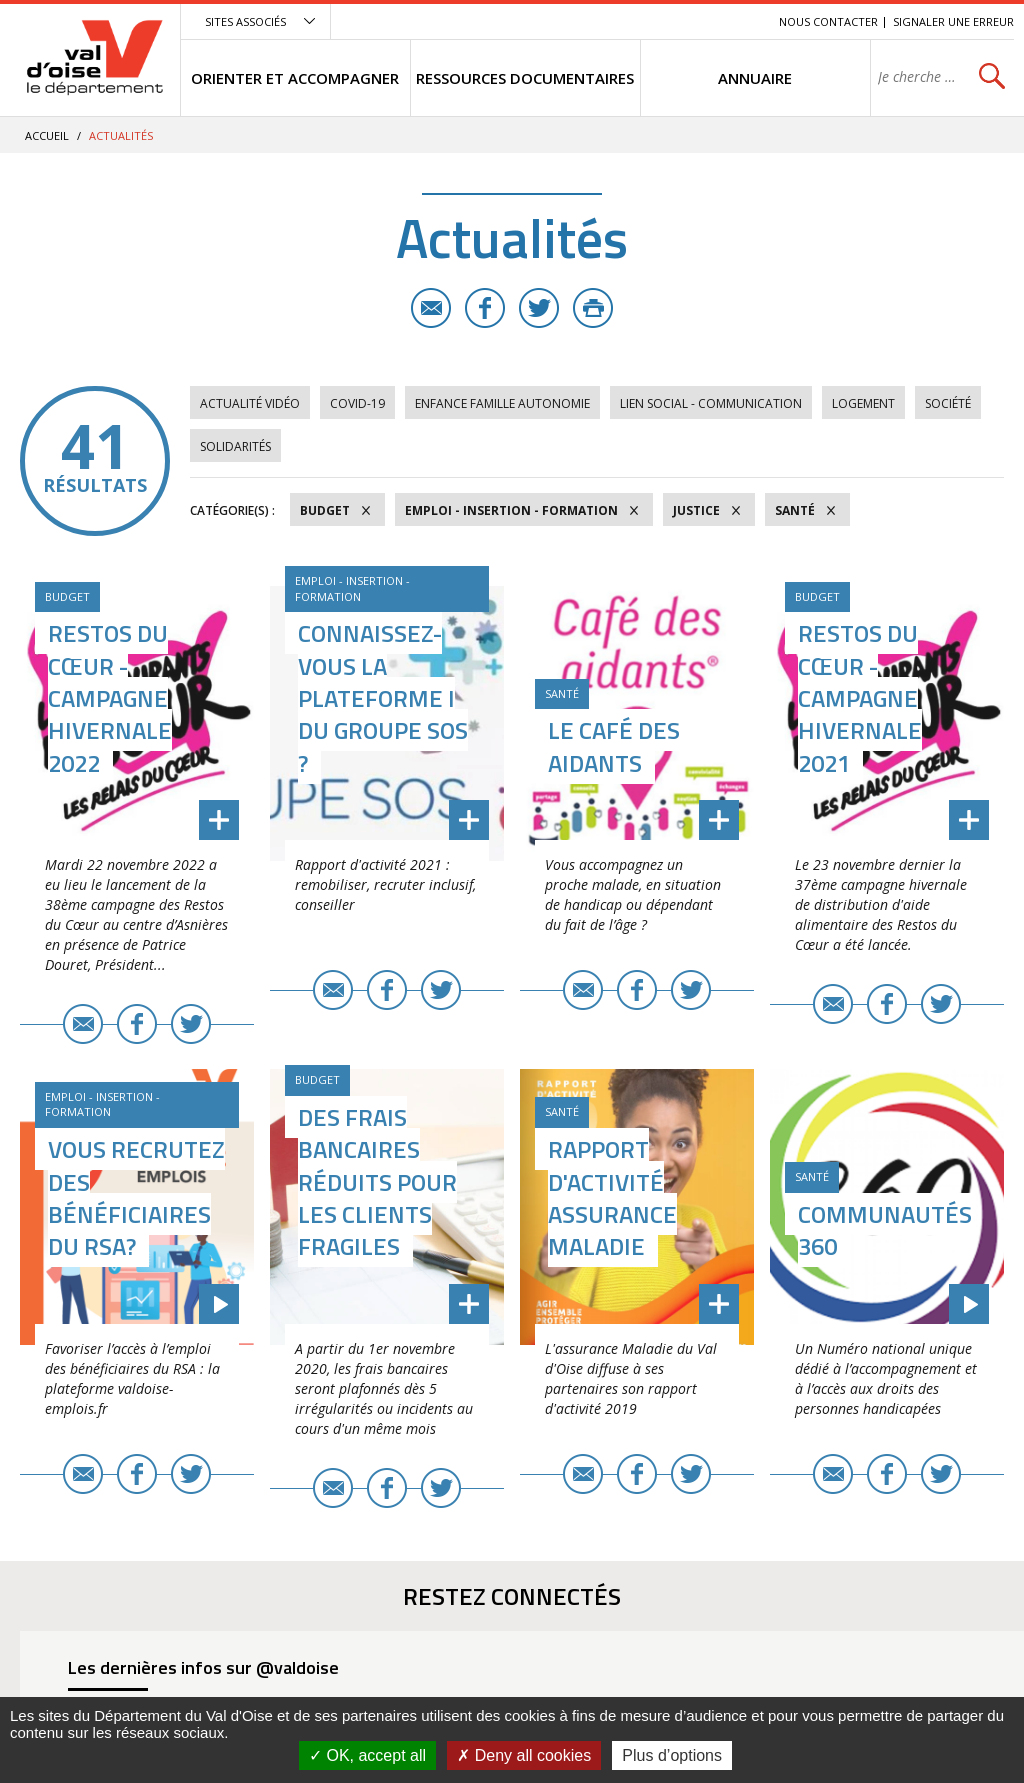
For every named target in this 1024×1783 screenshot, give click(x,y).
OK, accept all (367, 1755)
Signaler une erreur (953, 21)
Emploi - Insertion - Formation (511, 510)
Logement (863, 403)
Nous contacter (828, 21)
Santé (795, 510)
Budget (325, 510)
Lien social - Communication (711, 403)
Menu (618, 21)
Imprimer (593, 308)
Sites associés (245, 21)
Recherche (736, 21)
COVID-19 (357, 403)
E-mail (431, 308)
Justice (696, 510)
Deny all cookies (524, 1755)
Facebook (485, 308)
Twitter (539, 308)
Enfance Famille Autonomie (502, 403)
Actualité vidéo (250, 403)
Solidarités (235, 446)
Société (948, 403)
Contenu (669, 21)
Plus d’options (672, 1755)
